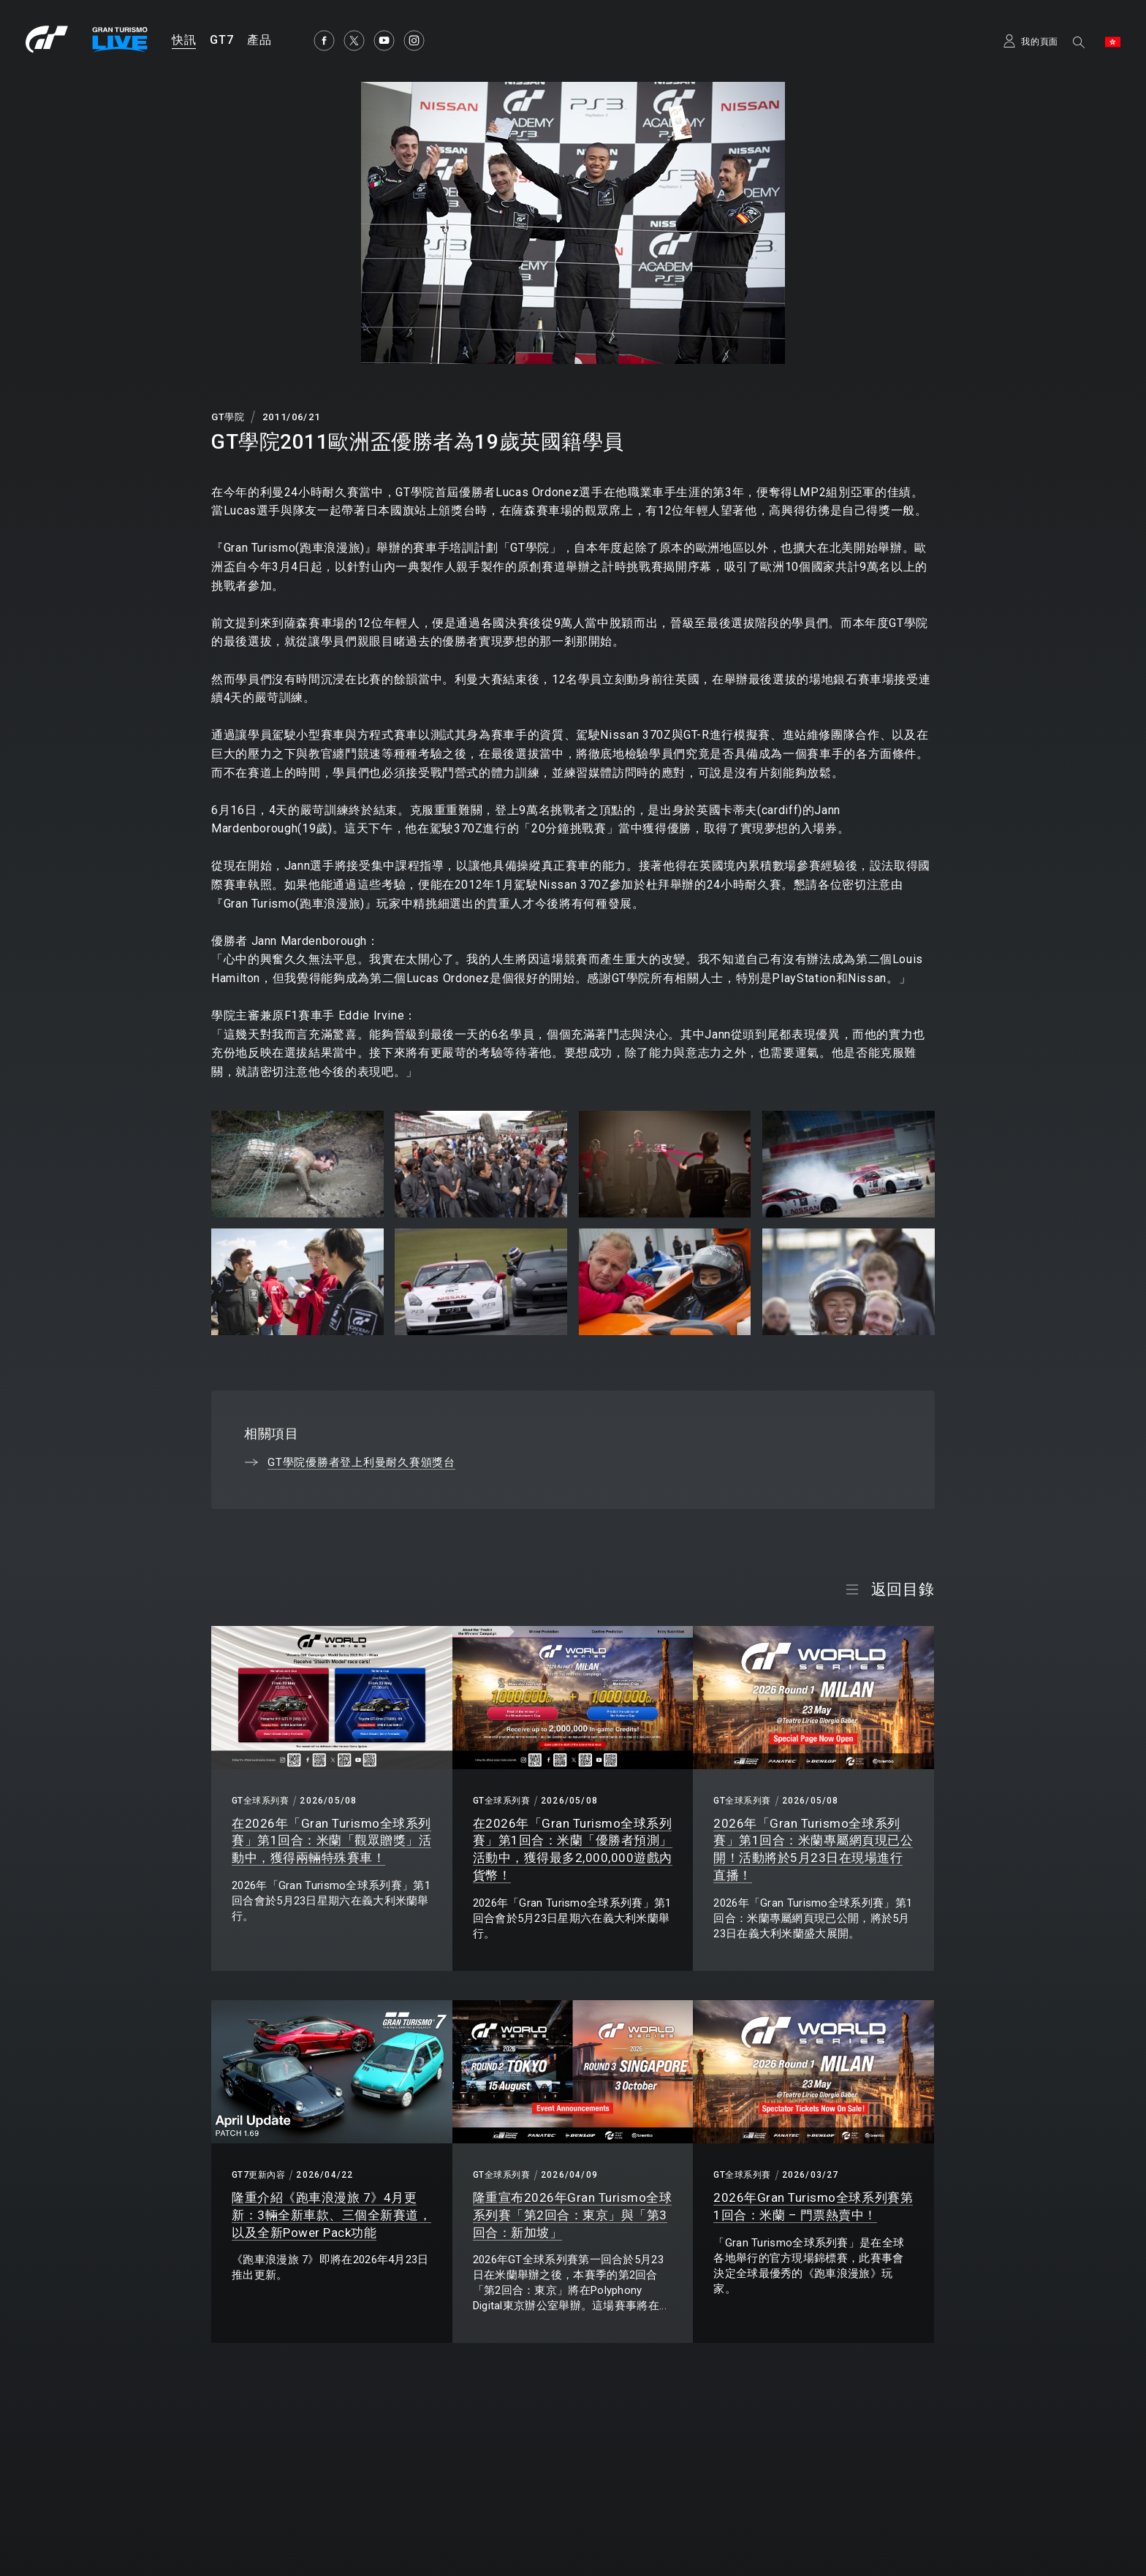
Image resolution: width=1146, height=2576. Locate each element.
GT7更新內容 (258, 2174)
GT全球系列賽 (260, 1800)
